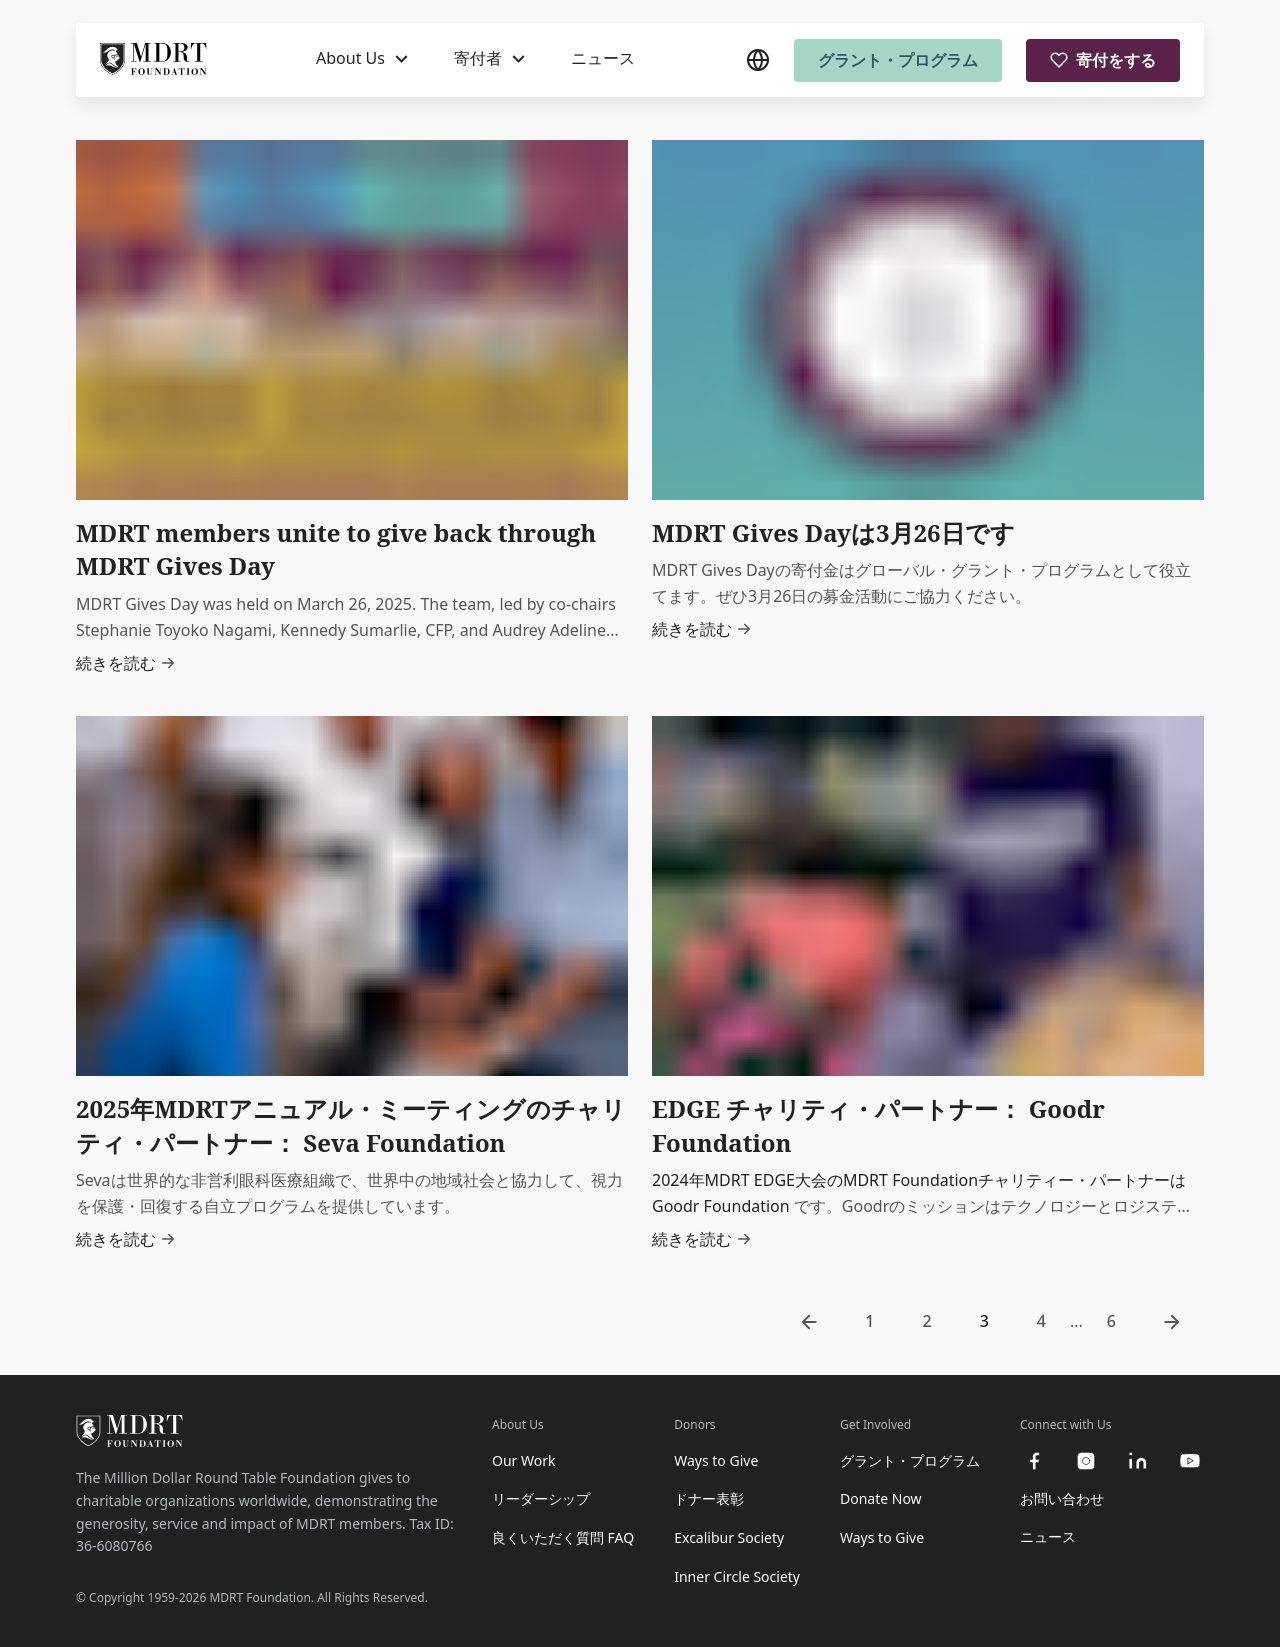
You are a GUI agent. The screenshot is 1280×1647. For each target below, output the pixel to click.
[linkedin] (1138, 1461)
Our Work (523, 1460)
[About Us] (362, 60)
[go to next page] (1172, 1322)
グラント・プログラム (898, 60)
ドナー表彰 (709, 1498)
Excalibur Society (729, 1537)
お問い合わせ (1062, 1498)
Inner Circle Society (737, 1576)
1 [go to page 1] (869, 1321)
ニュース (603, 59)
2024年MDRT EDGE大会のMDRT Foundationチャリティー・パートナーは (919, 1180)
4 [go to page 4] (1041, 1321)
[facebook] (1034, 1461)
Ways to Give (716, 1460)
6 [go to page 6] (1111, 1321)
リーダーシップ (541, 1498)
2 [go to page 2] (927, 1321)
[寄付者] (489, 60)
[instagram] (1086, 1461)
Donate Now (881, 1498)
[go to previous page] (809, 1322)
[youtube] (1190, 1461)
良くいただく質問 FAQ (563, 1537)
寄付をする (1103, 60)
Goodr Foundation (721, 1206)
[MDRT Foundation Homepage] (153, 61)
